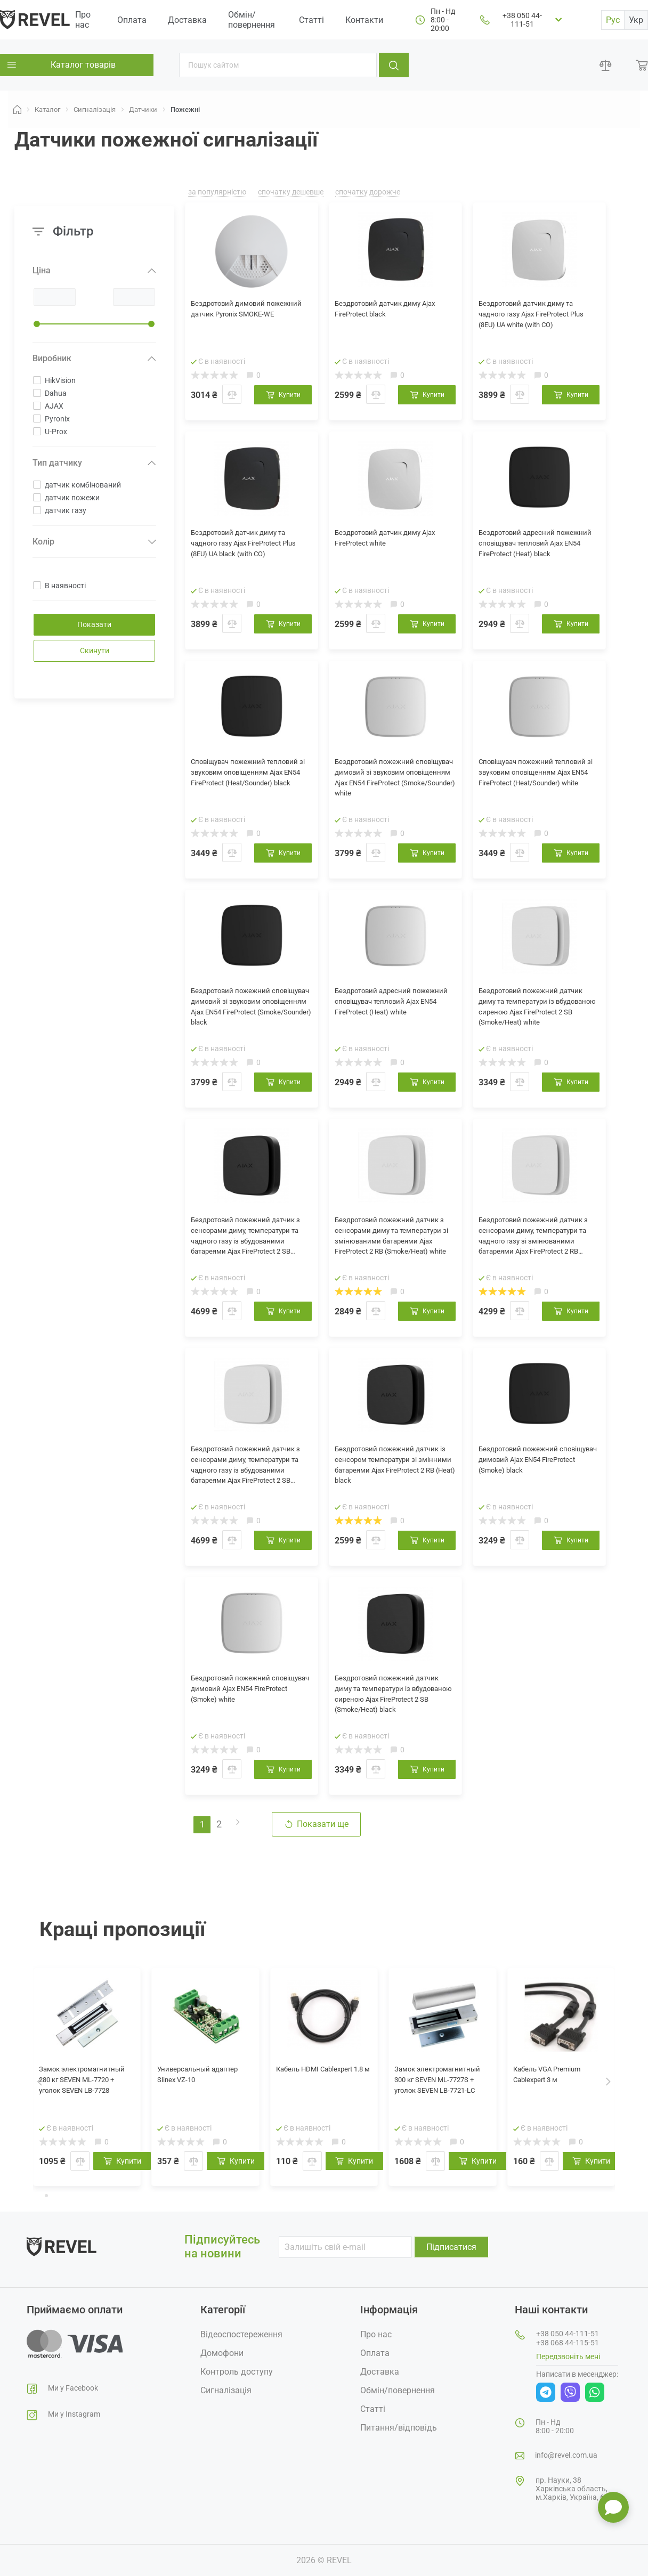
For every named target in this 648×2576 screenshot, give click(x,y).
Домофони (222, 2353)
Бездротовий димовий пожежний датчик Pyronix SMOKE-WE (242, 317)
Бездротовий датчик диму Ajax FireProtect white (388, 540)
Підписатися (451, 2247)
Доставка (187, 20)
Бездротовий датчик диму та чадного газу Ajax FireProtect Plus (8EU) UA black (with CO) (249, 546)
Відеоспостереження (241, 2334)
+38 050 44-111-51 (522, 19)
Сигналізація (226, 2390)
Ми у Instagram (74, 2414)
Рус (613, 20)
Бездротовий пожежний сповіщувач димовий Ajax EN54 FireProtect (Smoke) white (250, 1692)
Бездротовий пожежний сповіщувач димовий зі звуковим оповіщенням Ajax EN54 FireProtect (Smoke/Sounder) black (247, 1012)
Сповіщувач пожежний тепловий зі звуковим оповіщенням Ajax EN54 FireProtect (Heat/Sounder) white (529, 783)
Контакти (364, 20)
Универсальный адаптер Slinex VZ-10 (198, 2076)
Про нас (83, 20)
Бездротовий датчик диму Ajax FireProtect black (388, 310)
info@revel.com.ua (566, 2455)
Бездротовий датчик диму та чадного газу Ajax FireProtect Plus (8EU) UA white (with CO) (537, 317)
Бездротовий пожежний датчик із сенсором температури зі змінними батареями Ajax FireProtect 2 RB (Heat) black (391, 1470)
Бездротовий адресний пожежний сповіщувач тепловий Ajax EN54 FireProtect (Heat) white (395, 1011)
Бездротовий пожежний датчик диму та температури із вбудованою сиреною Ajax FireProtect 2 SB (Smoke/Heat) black (393, 1699)
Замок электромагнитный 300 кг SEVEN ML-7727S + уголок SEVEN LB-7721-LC (441, 2090)
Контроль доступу (236, 2372)
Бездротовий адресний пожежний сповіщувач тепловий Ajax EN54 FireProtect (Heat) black (539, 553)
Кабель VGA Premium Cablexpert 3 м (555, 2076)
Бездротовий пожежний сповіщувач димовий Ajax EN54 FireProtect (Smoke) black (538, 1463)
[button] (37, 2194)
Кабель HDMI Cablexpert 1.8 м (323, 2076)
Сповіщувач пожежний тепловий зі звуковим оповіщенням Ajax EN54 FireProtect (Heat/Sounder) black (241, 783)
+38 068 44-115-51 (567, 2342)
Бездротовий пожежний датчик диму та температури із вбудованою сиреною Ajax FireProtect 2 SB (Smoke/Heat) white (537, 1012)
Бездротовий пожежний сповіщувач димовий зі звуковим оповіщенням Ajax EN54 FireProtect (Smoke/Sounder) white (391, 783)
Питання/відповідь (398, 2428)
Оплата (132, 20)
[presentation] (39, 2081)
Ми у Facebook (73, 2388)
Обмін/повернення (251, 20)
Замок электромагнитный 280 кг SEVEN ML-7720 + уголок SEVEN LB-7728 (86, 2089)
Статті (311, 20)
